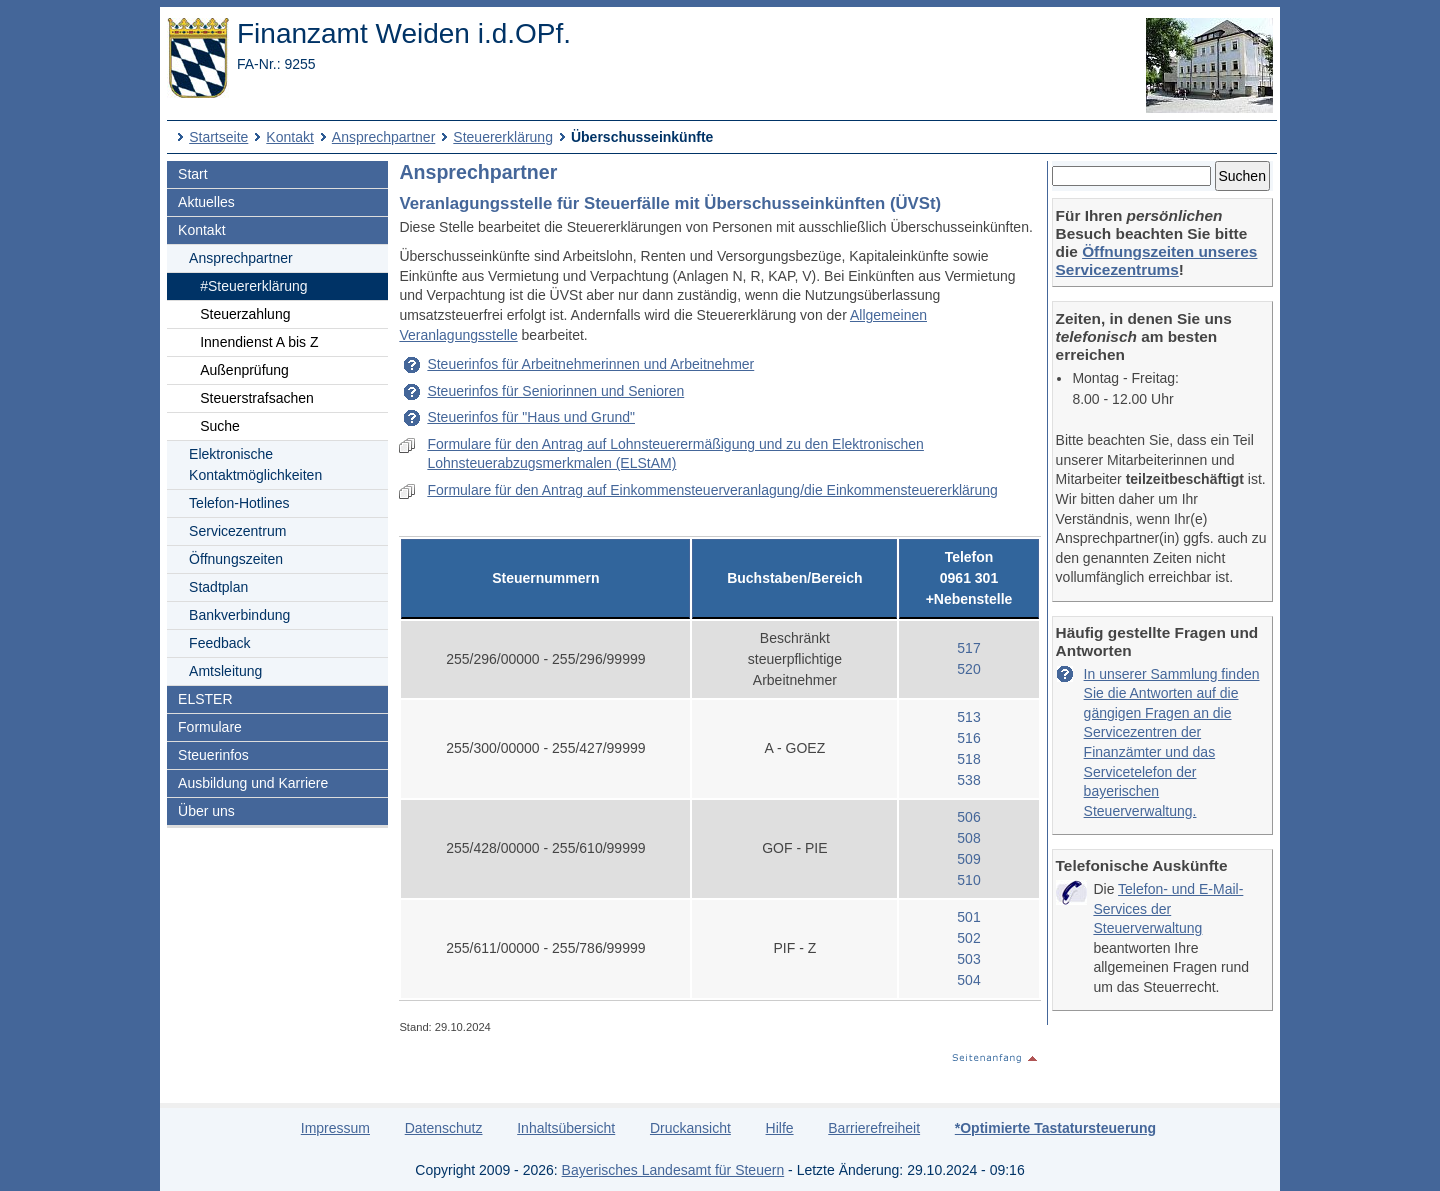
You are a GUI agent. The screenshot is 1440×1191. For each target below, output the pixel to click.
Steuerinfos (213, 755)
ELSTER (205, 699)
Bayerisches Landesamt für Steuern (673, 1170)
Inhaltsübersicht (566, 1128)
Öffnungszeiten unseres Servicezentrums (1157, 260)
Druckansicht (690, 1128)
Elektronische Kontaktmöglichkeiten (255, 464)
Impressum (335, 1128)
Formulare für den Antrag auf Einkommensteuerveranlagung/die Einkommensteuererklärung (712, 490)
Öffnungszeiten (236, 559)
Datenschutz (444, 1128)
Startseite (218, 137)
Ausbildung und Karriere (253, 783)
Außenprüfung (244, 370)
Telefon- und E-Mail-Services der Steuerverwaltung (1168, 908)
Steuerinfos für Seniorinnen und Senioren (555, 391)
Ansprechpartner (384, 137)
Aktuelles (206, 202)
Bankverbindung (239, 615)
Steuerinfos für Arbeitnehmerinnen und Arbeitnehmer (590, 364)
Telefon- (239, 503)
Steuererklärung (503, 137)
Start (193, 174)
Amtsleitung (225, 671)
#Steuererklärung (253, 286)
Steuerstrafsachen (257, 398)
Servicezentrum (237, 531)
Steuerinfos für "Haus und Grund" (531, 417)
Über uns (206, 811)
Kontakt (289, 137)
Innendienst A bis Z (259, 342)
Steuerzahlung (245, 314)
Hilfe (780, 1128)
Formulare (210, 727)
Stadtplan (218, 587)
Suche (220, 426)
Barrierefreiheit (874, 1128)
